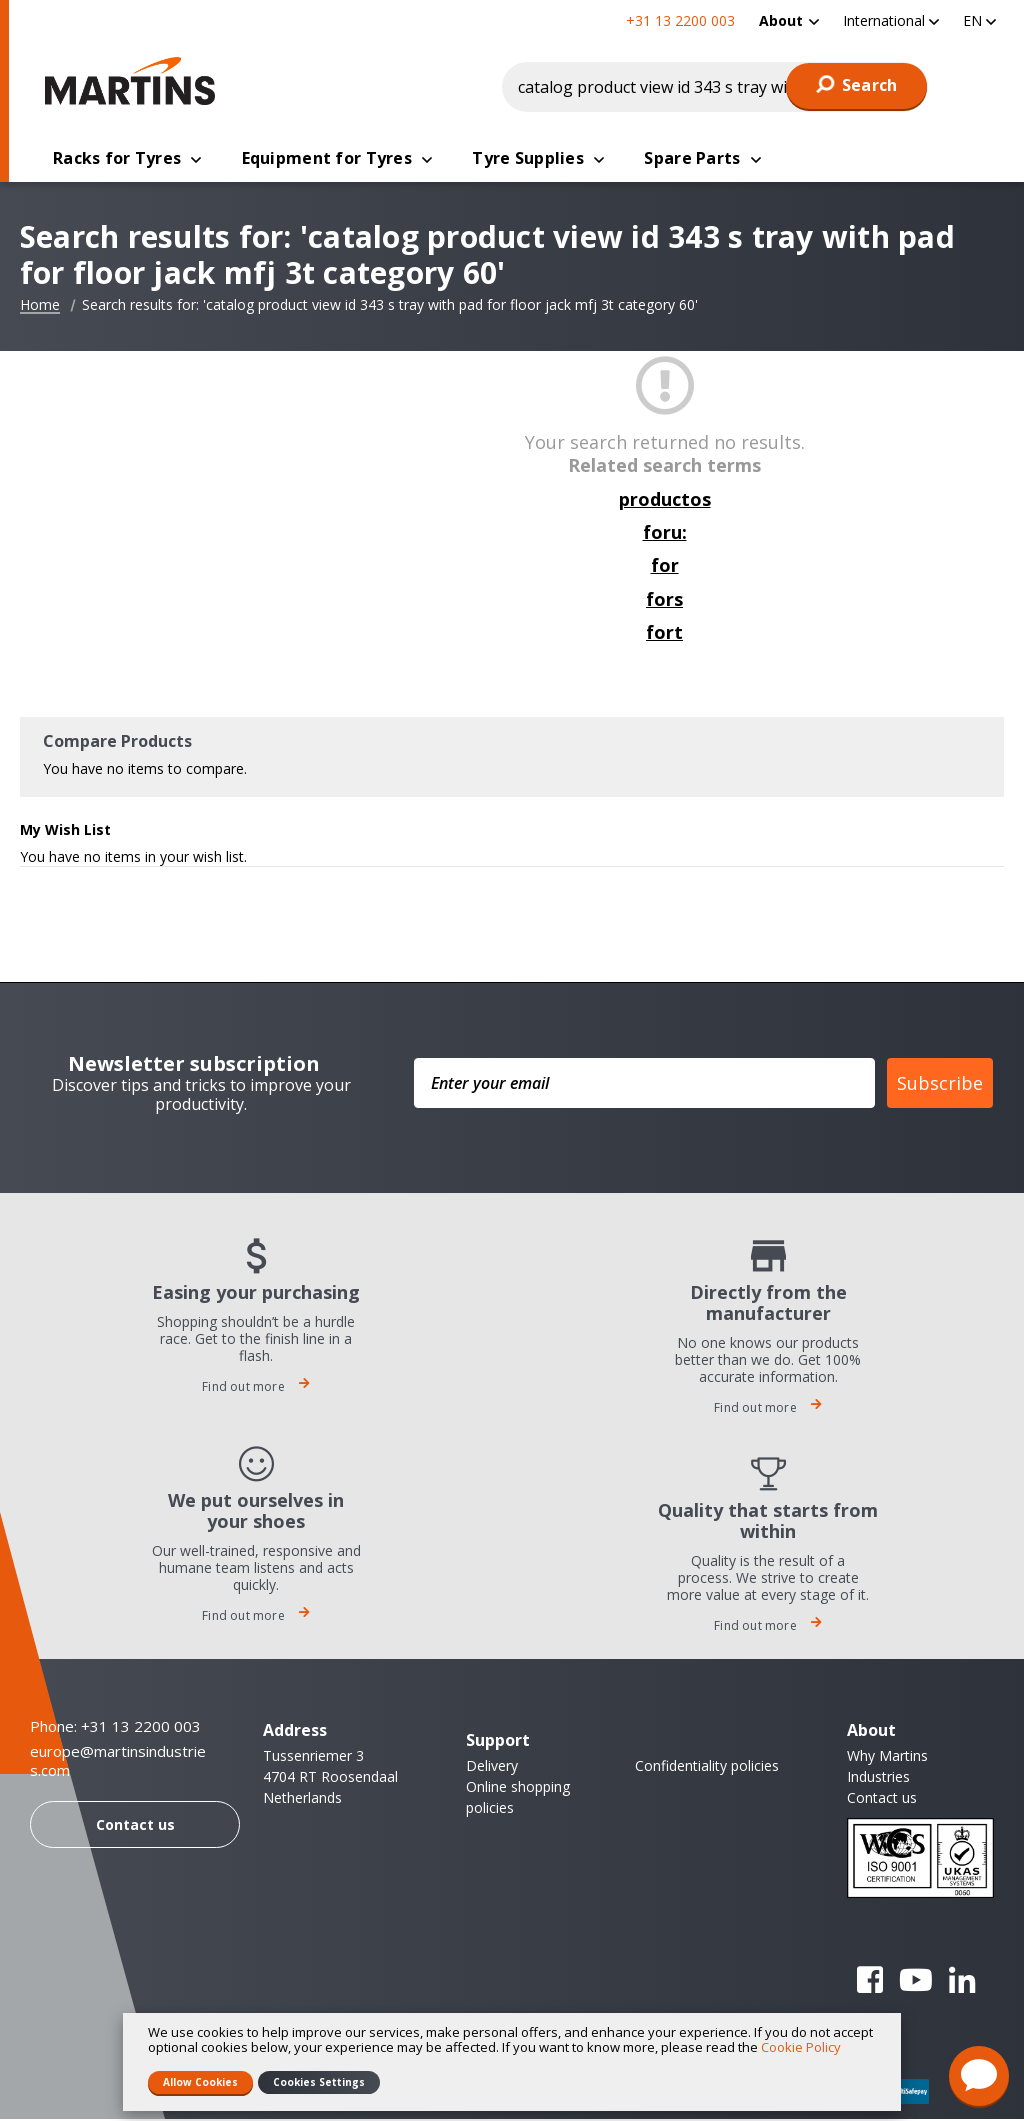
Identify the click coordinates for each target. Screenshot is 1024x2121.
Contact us (135, 1826)
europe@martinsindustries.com (118, 1763)
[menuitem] (789, 20)
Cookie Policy (801, 2047)
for (665, 567)
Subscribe (940, 1085)
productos (665, 501)
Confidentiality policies (707, 1767)
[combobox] (715, 87)
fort (664, 634)
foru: (665, 534)
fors (664, 601)
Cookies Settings (319, 2082)
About (781, 20)
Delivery (492, 1767)
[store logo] (135, 81)
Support (498, 1742)
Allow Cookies (200, 2082)
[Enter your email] (644, 1085)
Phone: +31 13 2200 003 (115, 1728)
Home (40, 307)
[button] (891, 20)
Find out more (256, 1388)
